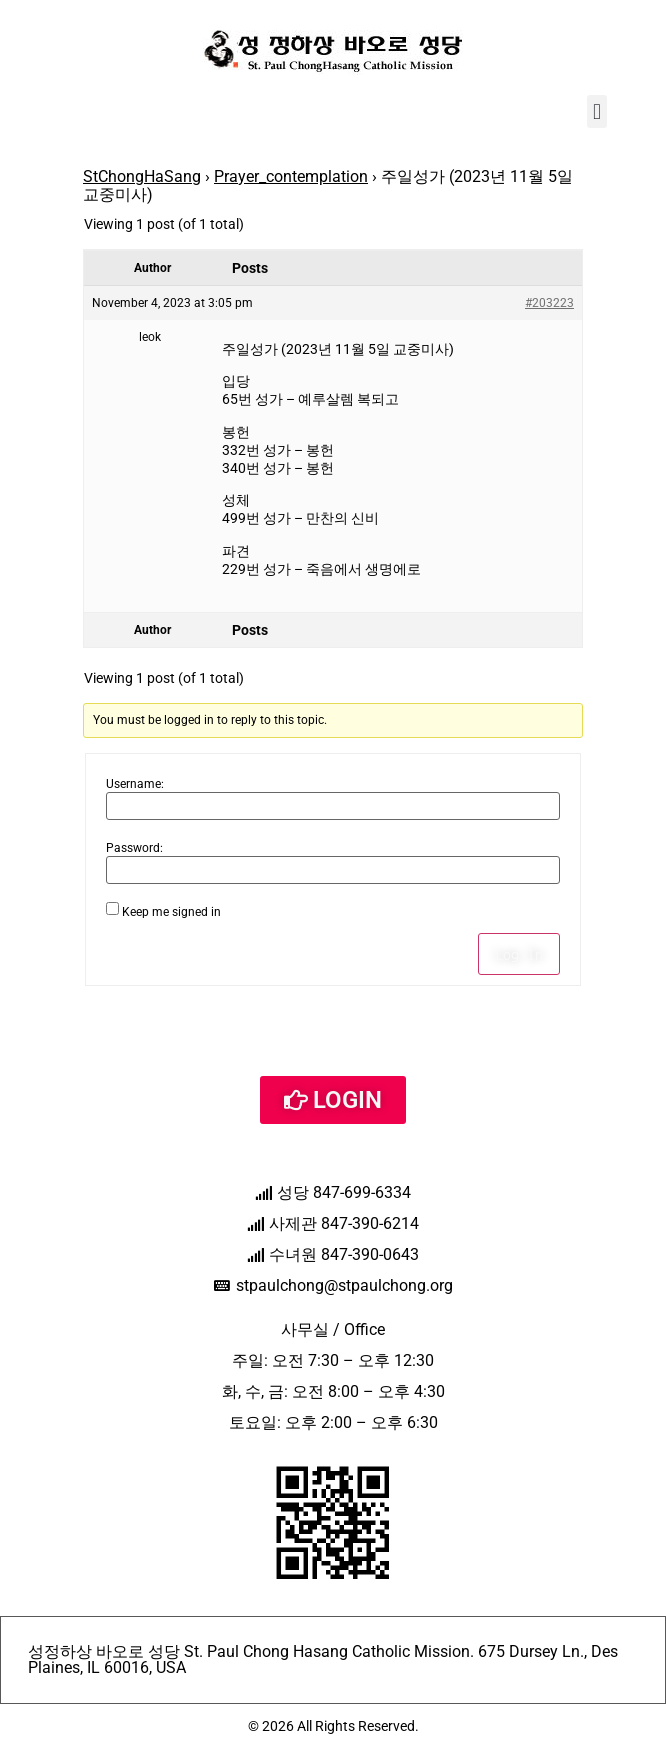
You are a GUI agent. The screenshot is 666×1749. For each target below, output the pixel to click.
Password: (134, 848)
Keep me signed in (171, 912)
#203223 (549, 303)
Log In (519, 954)
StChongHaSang (142, 176)
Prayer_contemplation (291, 176)
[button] (596, 111)
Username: (135, 784)
